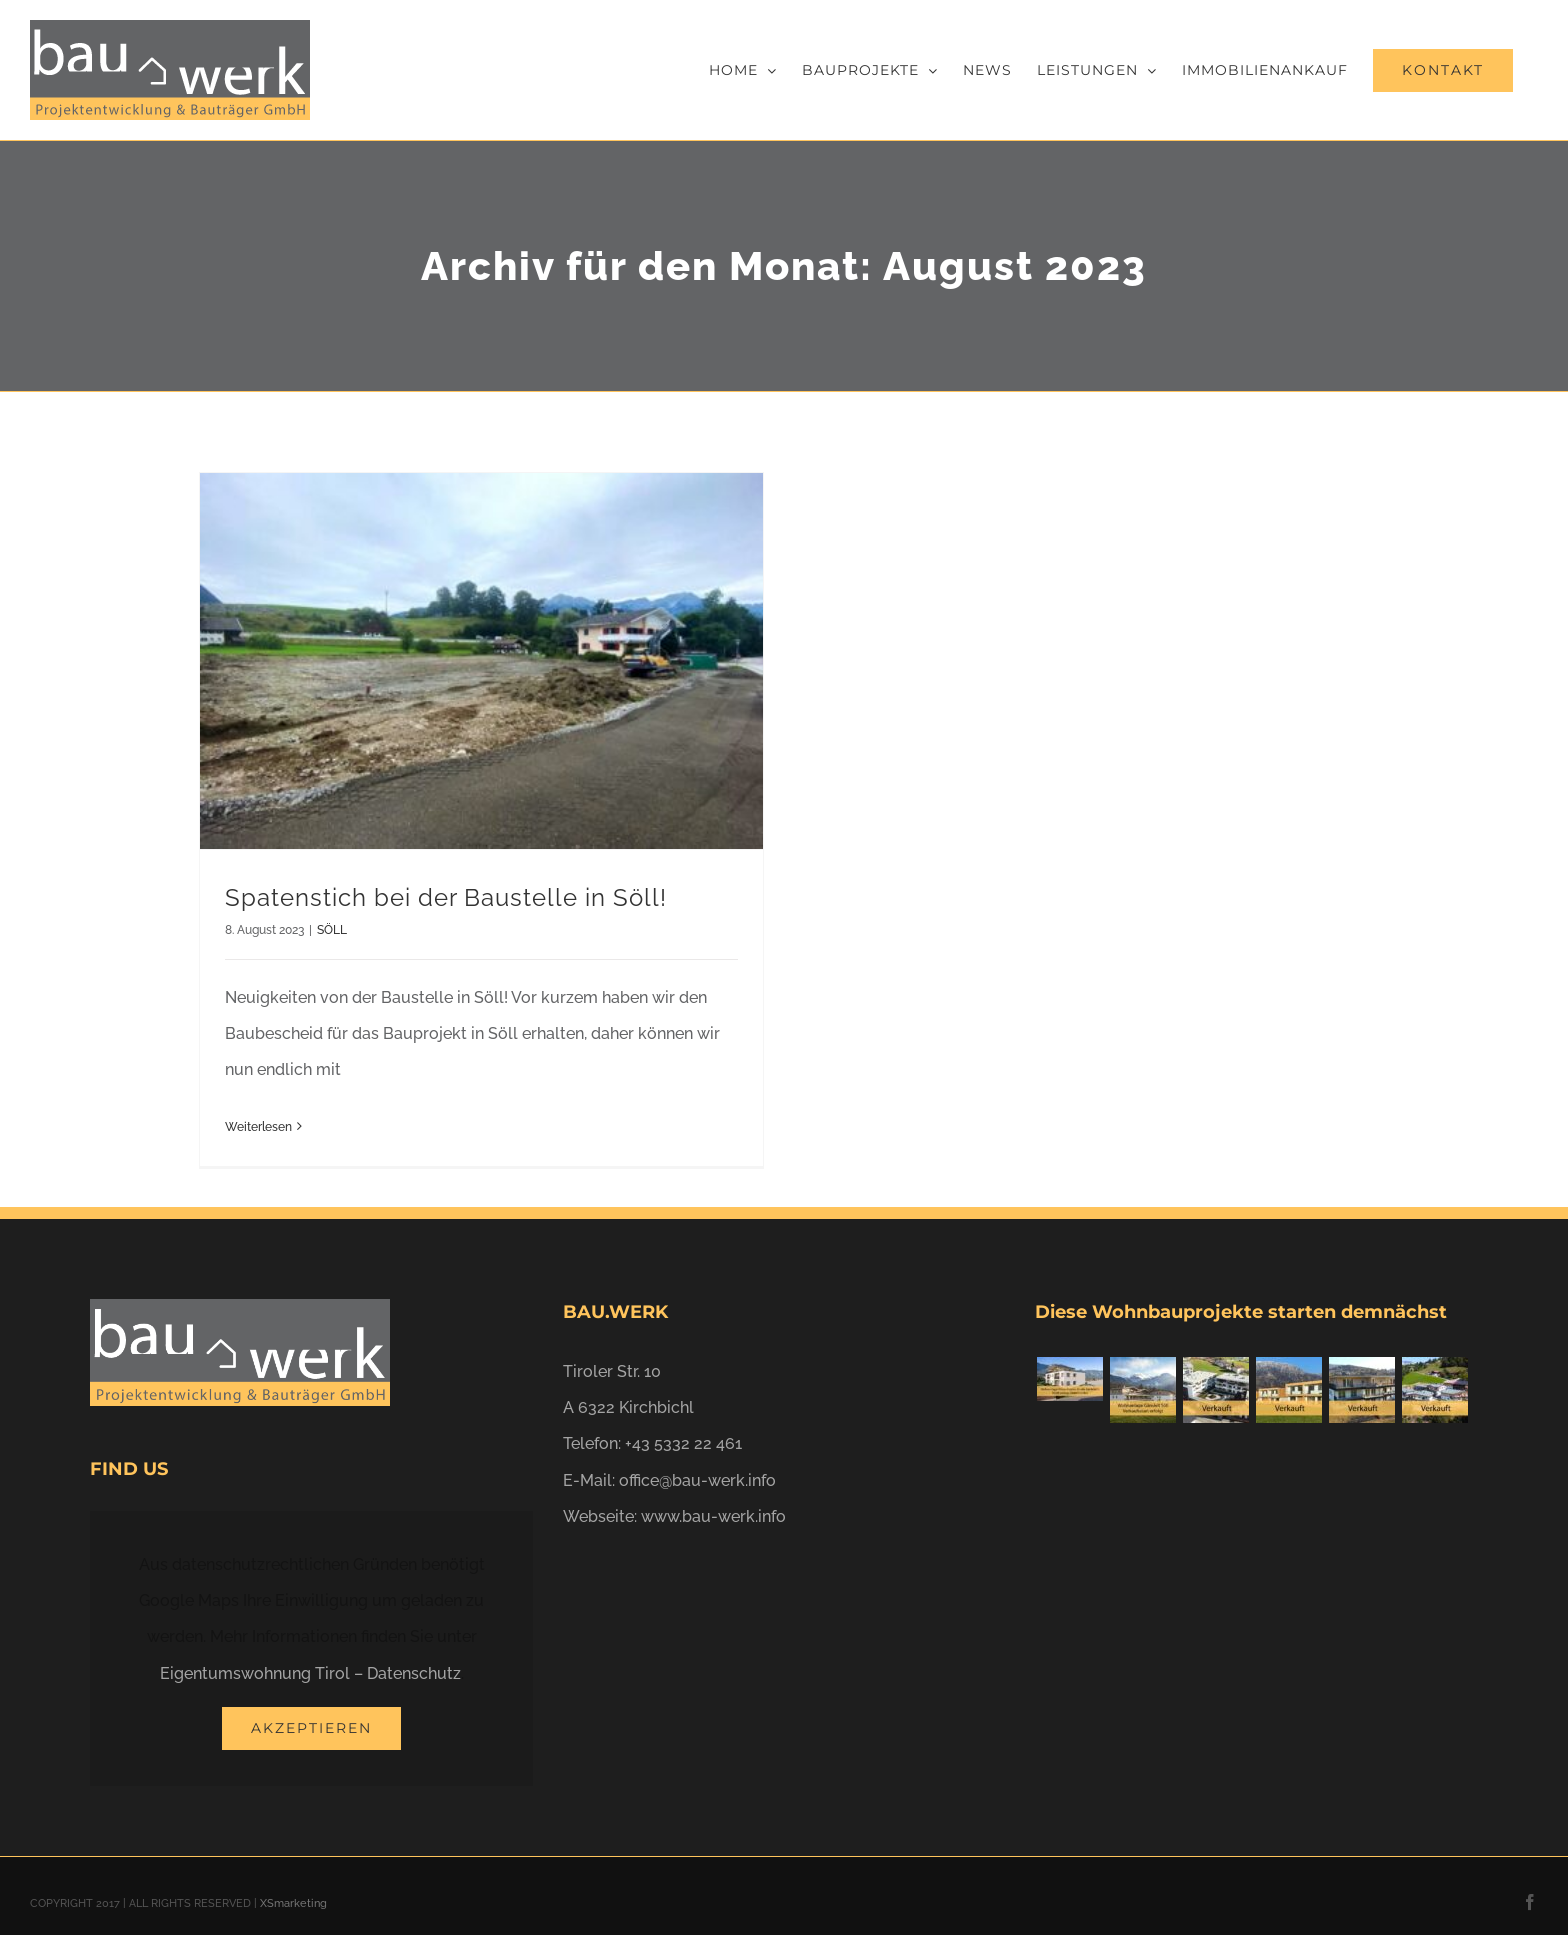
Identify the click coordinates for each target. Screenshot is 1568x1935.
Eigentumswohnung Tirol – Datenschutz (310, 1673)
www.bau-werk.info (713, 1516)
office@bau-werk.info (697, 1480)
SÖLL (332, 930)
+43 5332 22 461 (683, 1443)
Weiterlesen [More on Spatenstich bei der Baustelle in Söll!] (258, 1127)
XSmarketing (293, 1903)
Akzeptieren (311, 1728)
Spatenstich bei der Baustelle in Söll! (446, 897)
